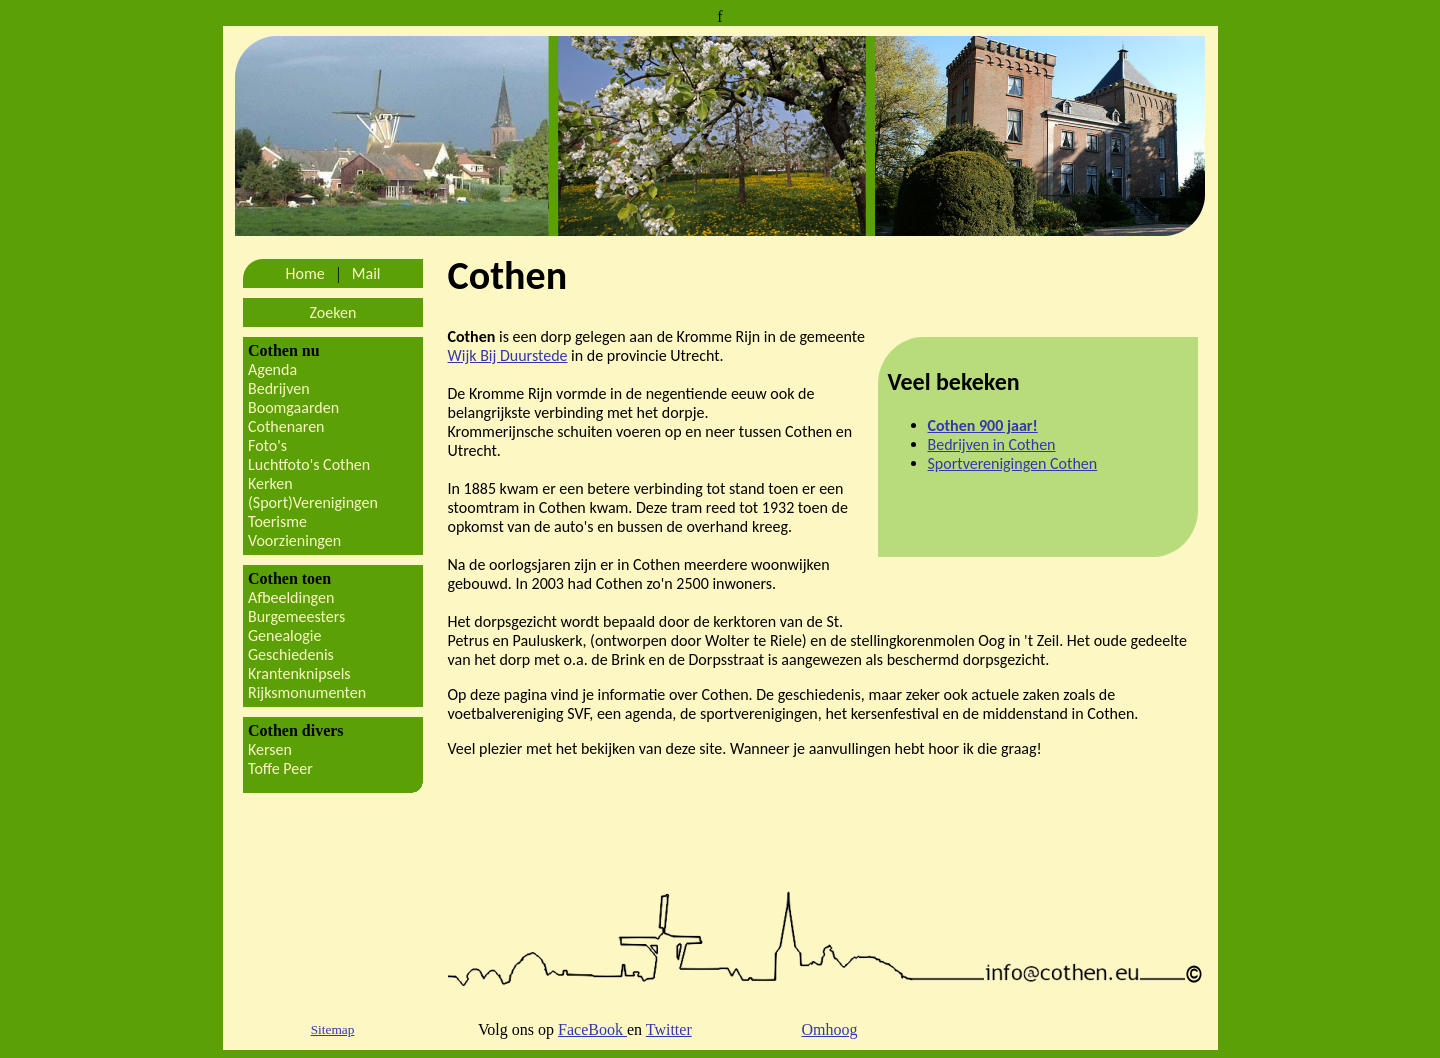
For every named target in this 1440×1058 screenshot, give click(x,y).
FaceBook (592, 1029)
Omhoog (829, 1029)
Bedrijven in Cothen (992, 444)
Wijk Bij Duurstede (508, 355)
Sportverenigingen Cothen (1013, 463)
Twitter (669, 1029)
